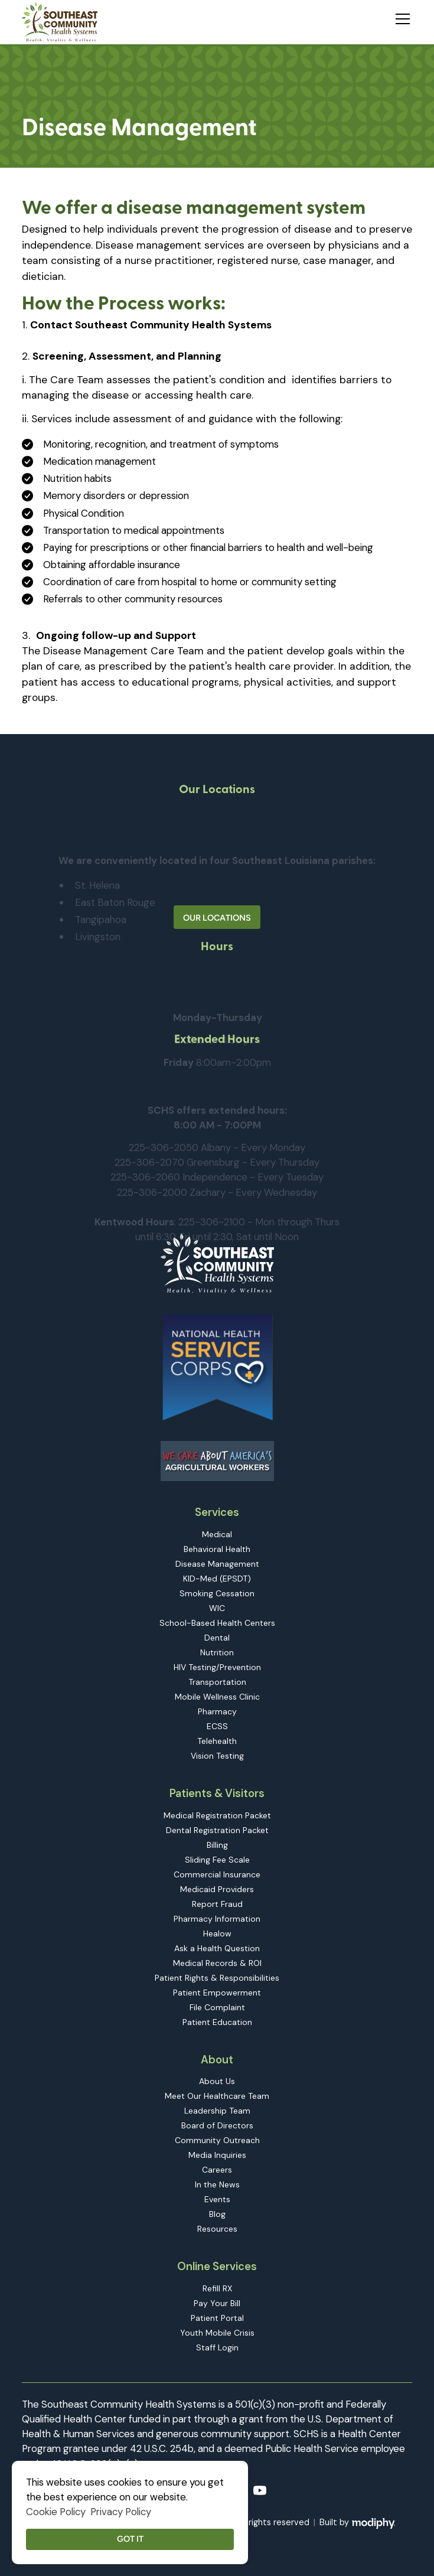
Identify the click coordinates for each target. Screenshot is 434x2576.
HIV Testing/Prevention (217, 1667)
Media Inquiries (217, 2155)
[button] (400, 16)
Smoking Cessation (217, 1593)
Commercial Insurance (217, 1874)
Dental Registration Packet (217, 1830)
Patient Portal (217, 2318)
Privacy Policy (120, 2511)
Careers (217, 2169)
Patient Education (217, 2022)
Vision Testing (217, 1755)
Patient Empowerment (217, 1992)
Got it (130, 2539)
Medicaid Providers (217, 1889)
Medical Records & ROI (217, 1963)
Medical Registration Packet (217, 1815)
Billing (217, 1845)
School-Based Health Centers (217, 1623)
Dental (217, 1637)
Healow (217, 1933)
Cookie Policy (56, 2511)
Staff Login (217, 2347)
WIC (217, 1608)
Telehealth (217, 1741)
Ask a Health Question (217, 1948)
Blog (217, 2214)
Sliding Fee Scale (217, 1859)
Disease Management (217, 1563)
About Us (217, 2081)
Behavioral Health (217, 1549)
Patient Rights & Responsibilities (217, 1977)
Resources (217, 2228)
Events (217, 2199)
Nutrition (217, 1652)
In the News (217, 2184)
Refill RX (217, 2288)
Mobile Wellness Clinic (217, 1696)
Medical (217, 1534)
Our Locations (217, 917)
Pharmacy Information (217, 1918)
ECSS (217, 1726)
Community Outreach (217, 2140)
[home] (59, 22)
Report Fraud (217, 1904)
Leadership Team (217, 2110)
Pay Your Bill (217, 2303)
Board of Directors (217, 2125)
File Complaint (217, 2007)
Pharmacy (217, 1711)
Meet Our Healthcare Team (217, 2096)
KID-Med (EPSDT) (217, 1578)
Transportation (217, 1682)
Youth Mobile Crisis (217, 2332)
